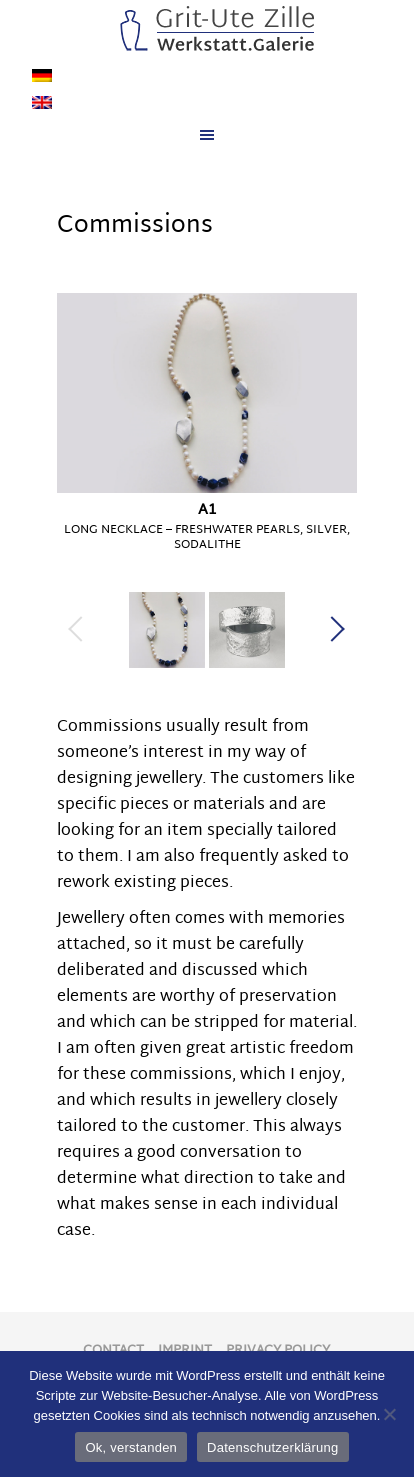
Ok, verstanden (131, 1447)
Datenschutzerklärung (272, 1447)
